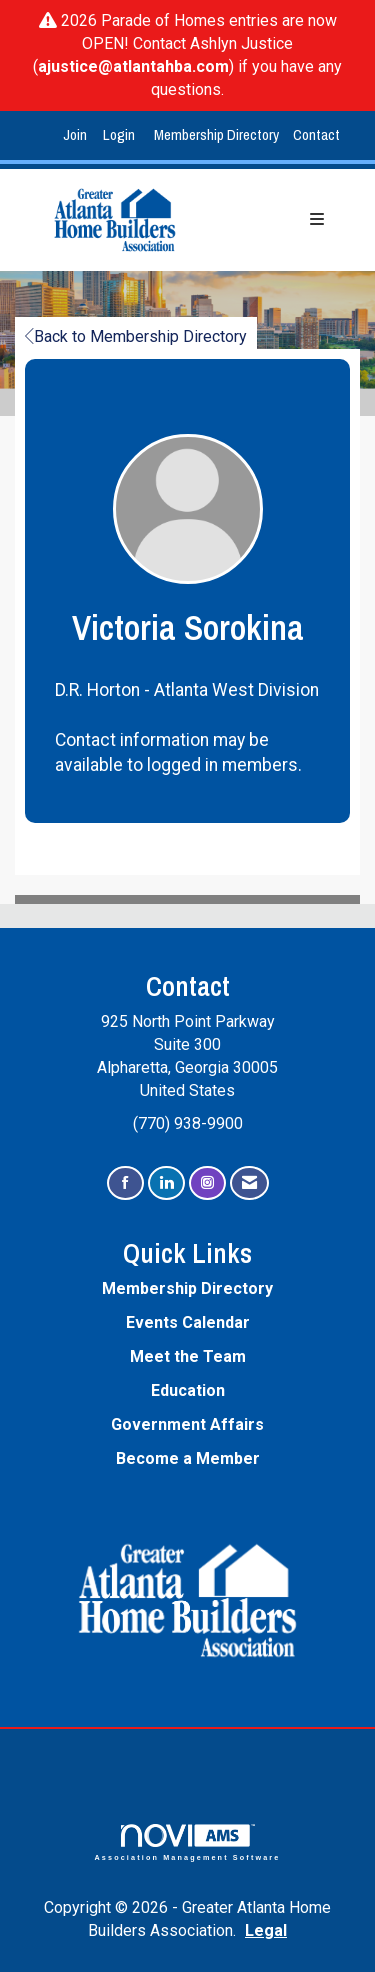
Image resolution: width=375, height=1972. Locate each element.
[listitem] (77, 135)
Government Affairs (187, 1424)
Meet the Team (188, 1356)
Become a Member (188, 1458)
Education (188, 1390)
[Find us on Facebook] (125, 1183)
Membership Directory (216, 134)
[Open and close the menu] (275, 220)
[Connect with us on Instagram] (207, 1183)
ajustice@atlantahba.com (133, 66)
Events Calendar (188, 1322)
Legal (266, 1930)
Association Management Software (188, 1842)
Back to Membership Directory (136, 336)
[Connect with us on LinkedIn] (166, 1183)
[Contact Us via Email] (249, 1183)
